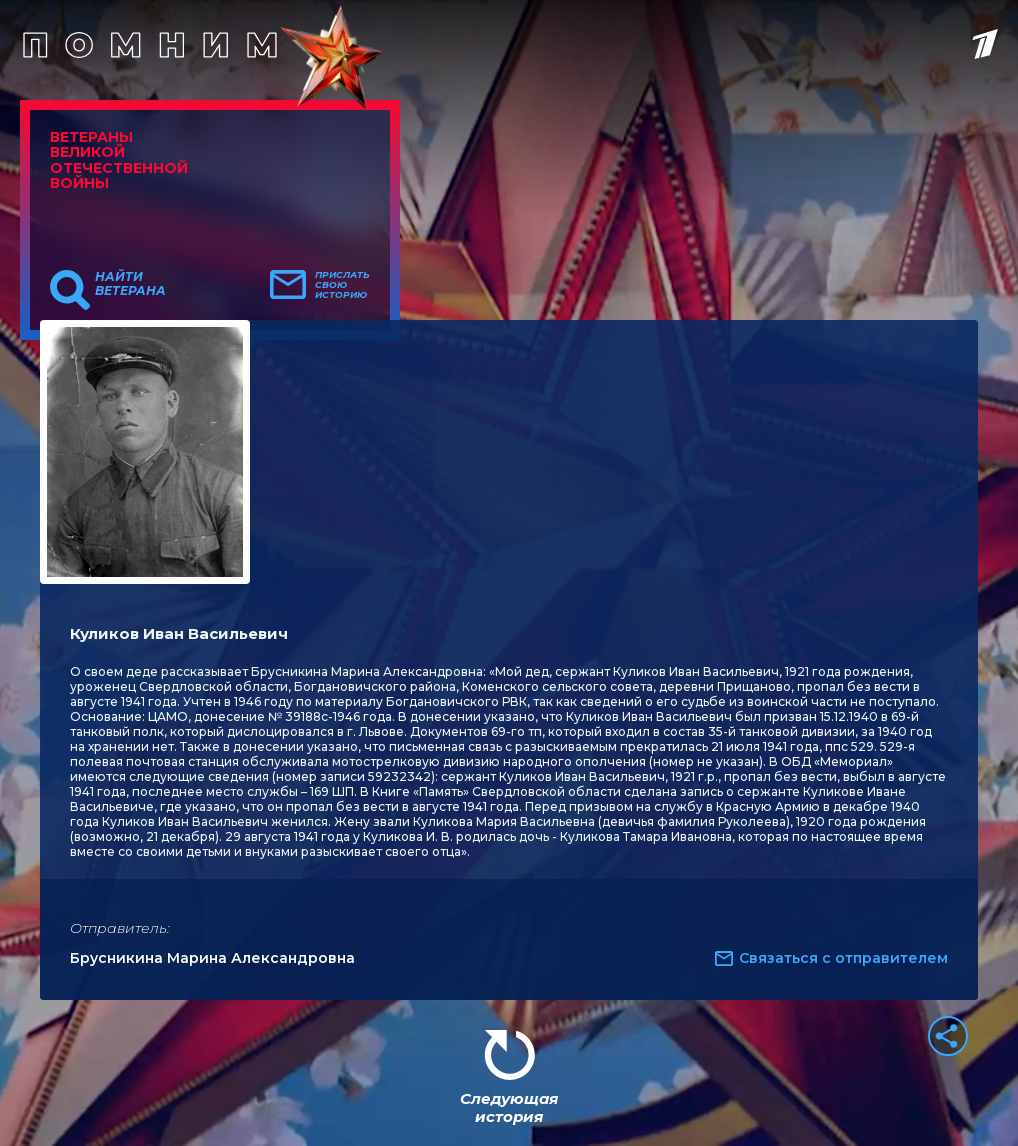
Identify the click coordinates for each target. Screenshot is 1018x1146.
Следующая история (509, 1107)
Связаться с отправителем (843, 958)
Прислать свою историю (342, 285)
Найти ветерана (130, 284)
